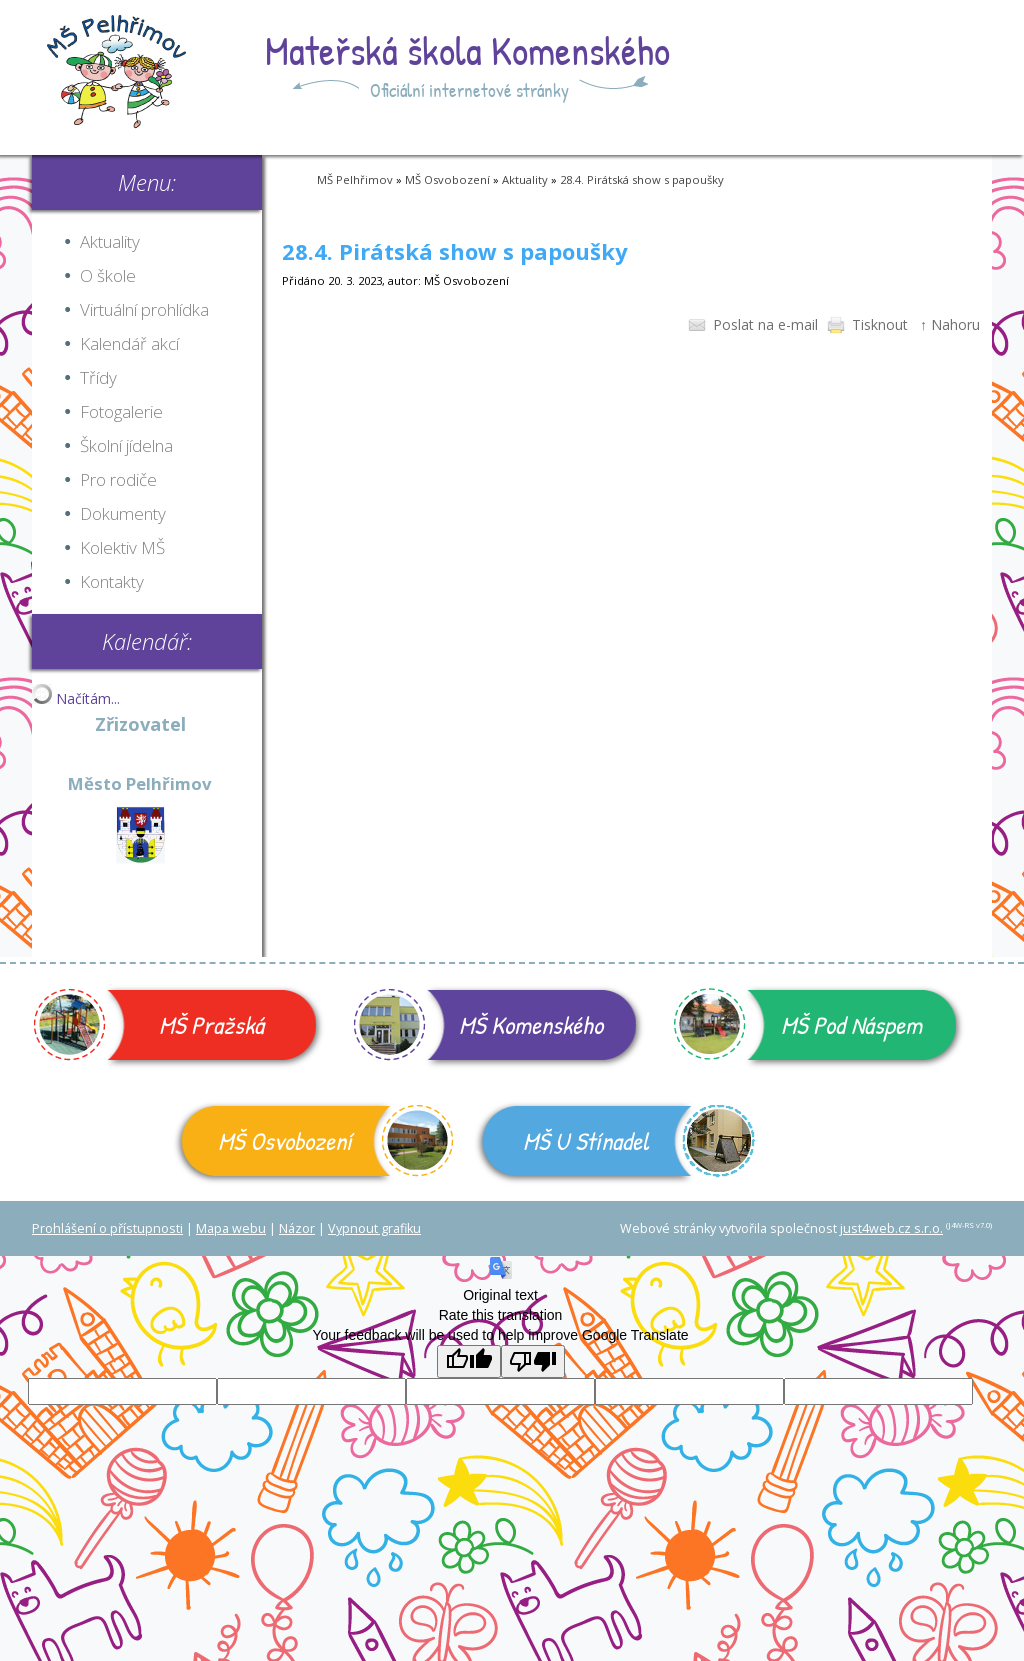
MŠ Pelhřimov (355, 179)
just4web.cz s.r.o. (891, 1228)
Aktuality (525, 179)
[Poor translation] (533, 1361)
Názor (297, 1228)
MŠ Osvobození (447, 179)
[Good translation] (469, 1361)
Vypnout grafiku (374, 1228)
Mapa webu (231, 1228)
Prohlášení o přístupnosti (107, 1228)
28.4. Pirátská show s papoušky (642, 179)
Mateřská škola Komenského (467, 50)
